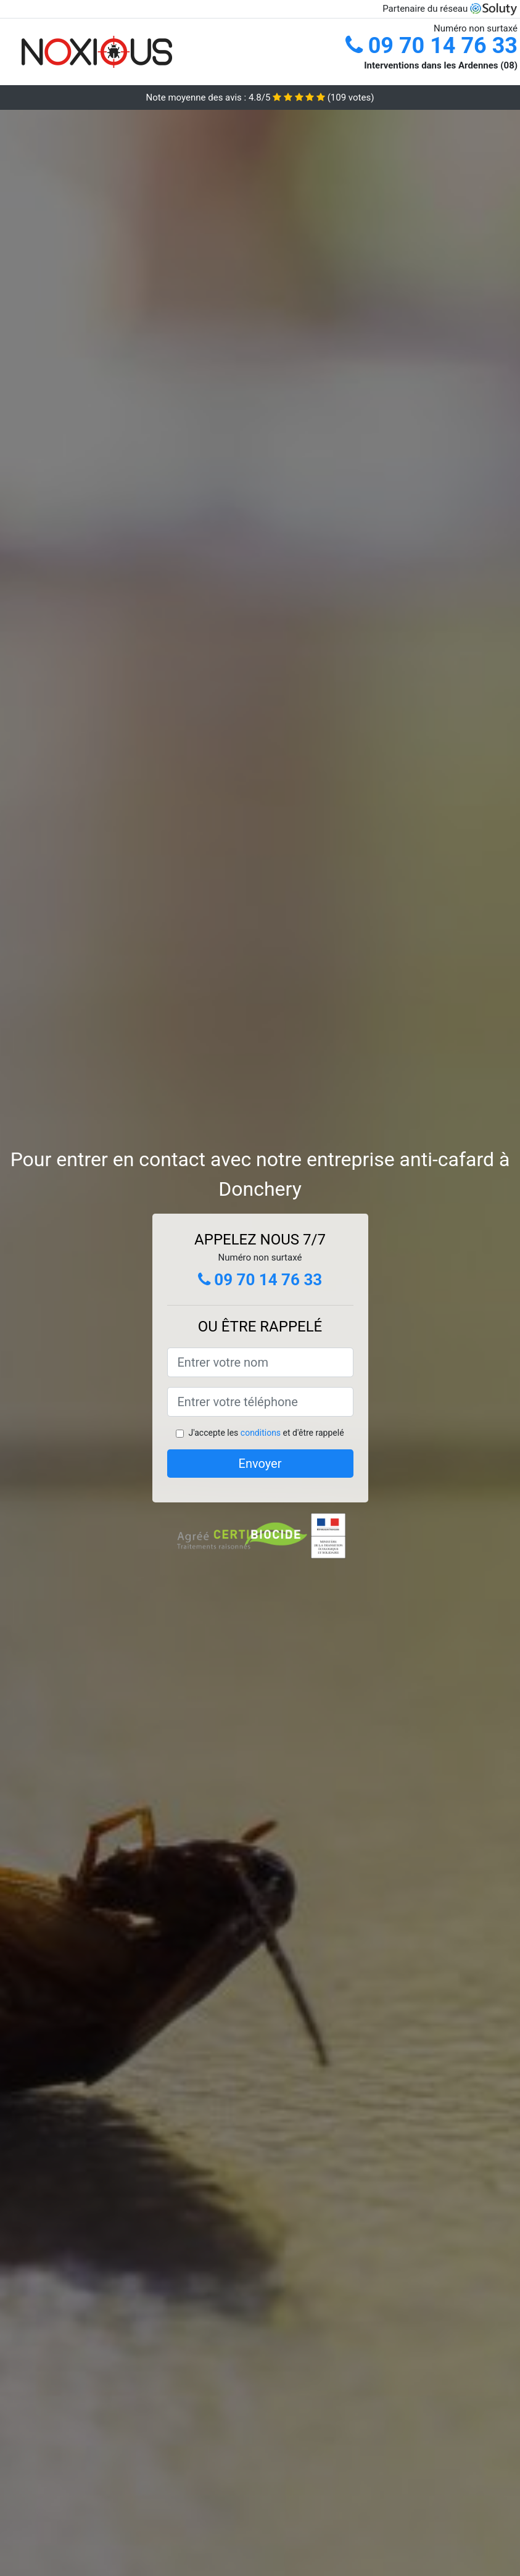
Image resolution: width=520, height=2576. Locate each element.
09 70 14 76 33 (431, 46)
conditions (261, 1433)
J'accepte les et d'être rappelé (266, 1433)
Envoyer (260, 1463)
